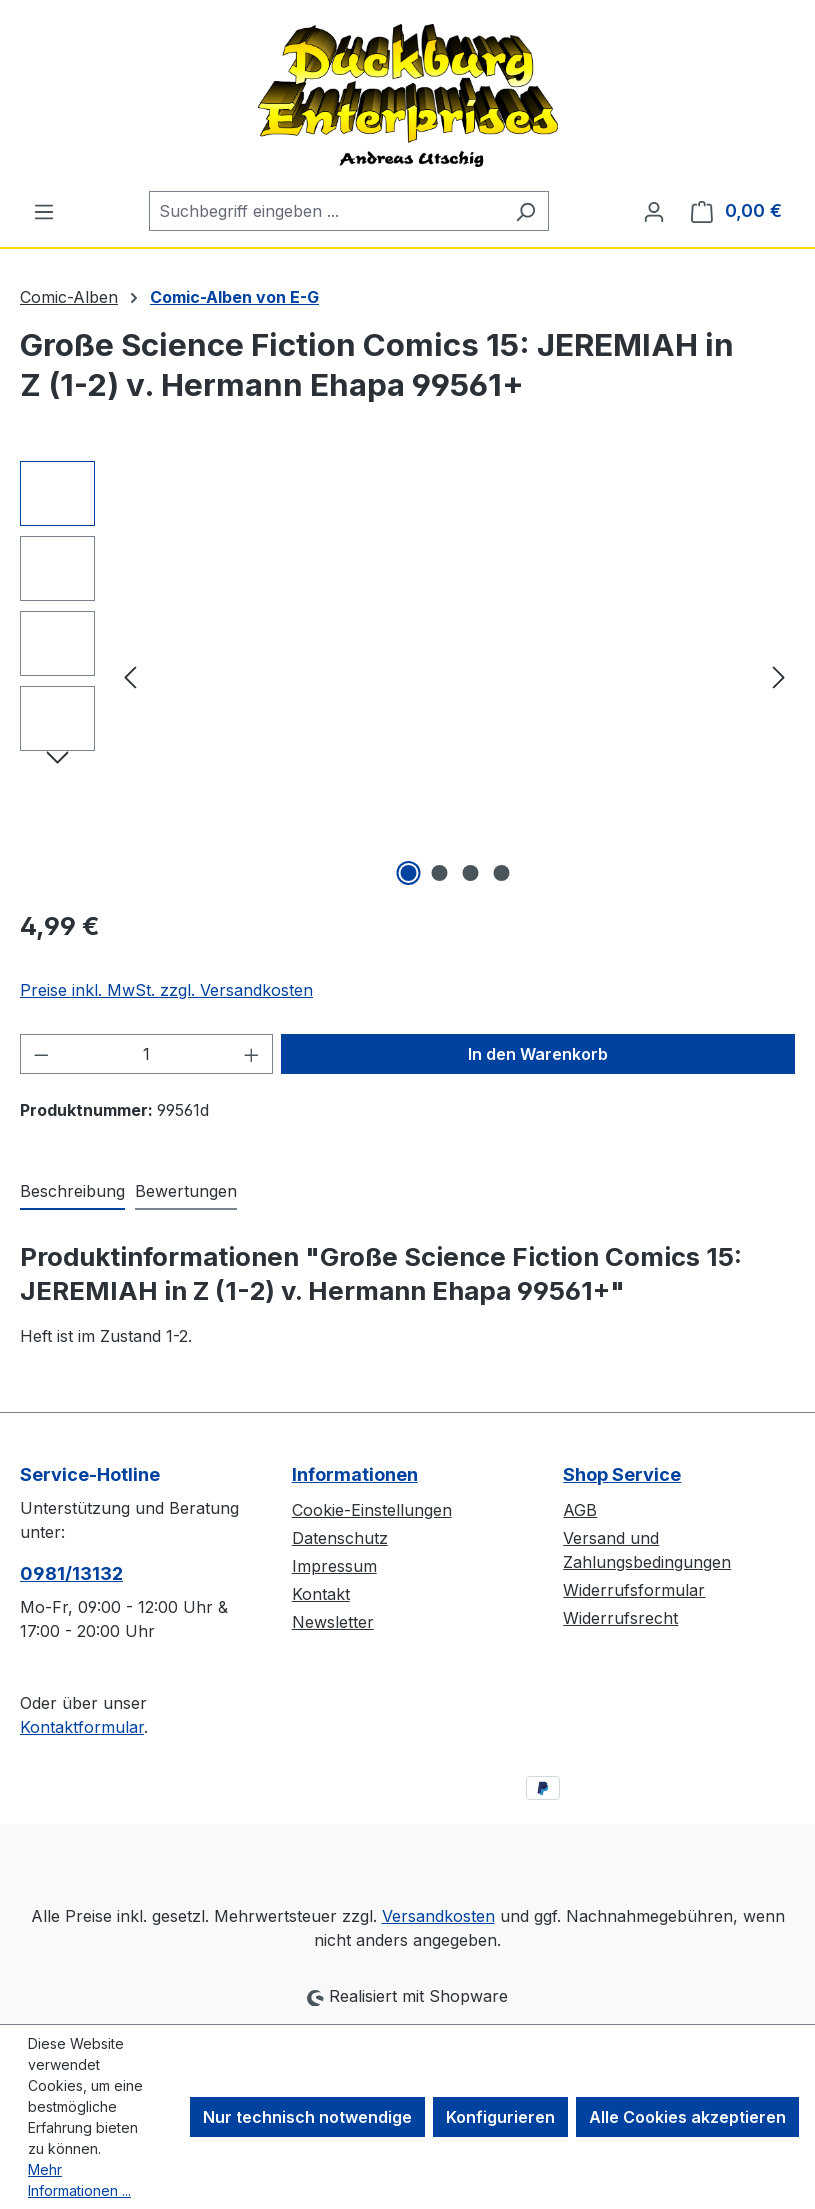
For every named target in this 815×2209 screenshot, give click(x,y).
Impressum (334, 1566)
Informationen (355, 1474)
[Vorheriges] (130, 676)
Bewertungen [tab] (186, 1191)
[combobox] (326, 211)
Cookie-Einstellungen (372, 1510)
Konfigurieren (500, 2117)
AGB (580, 1510)
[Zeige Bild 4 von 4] (501, 873)
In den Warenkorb (538, 1054)
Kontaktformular (82, 1727)
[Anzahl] (147, 1054)
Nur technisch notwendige (307, 2117)
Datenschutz (340, 1538)
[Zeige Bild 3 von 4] (470, 873)
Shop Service (622, 1474)
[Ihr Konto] (654, 211)
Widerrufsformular (634, 1590)
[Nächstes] (779, 676)
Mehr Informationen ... (79, 2180)
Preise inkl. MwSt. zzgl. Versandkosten (166, 990)
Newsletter (333, 1622)
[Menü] (44, 211)
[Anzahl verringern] (41, 1054)
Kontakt (321, 1594)
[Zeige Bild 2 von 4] (439, 873)
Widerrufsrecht (620, 1618)
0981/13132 (71, 1573)
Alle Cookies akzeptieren (687, 2117)
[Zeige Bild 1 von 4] (408, 873)
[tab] (72, 1192)
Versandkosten (438, 1916)
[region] (407, 676)
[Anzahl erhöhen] (252, 1054)
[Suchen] (525, 211)
